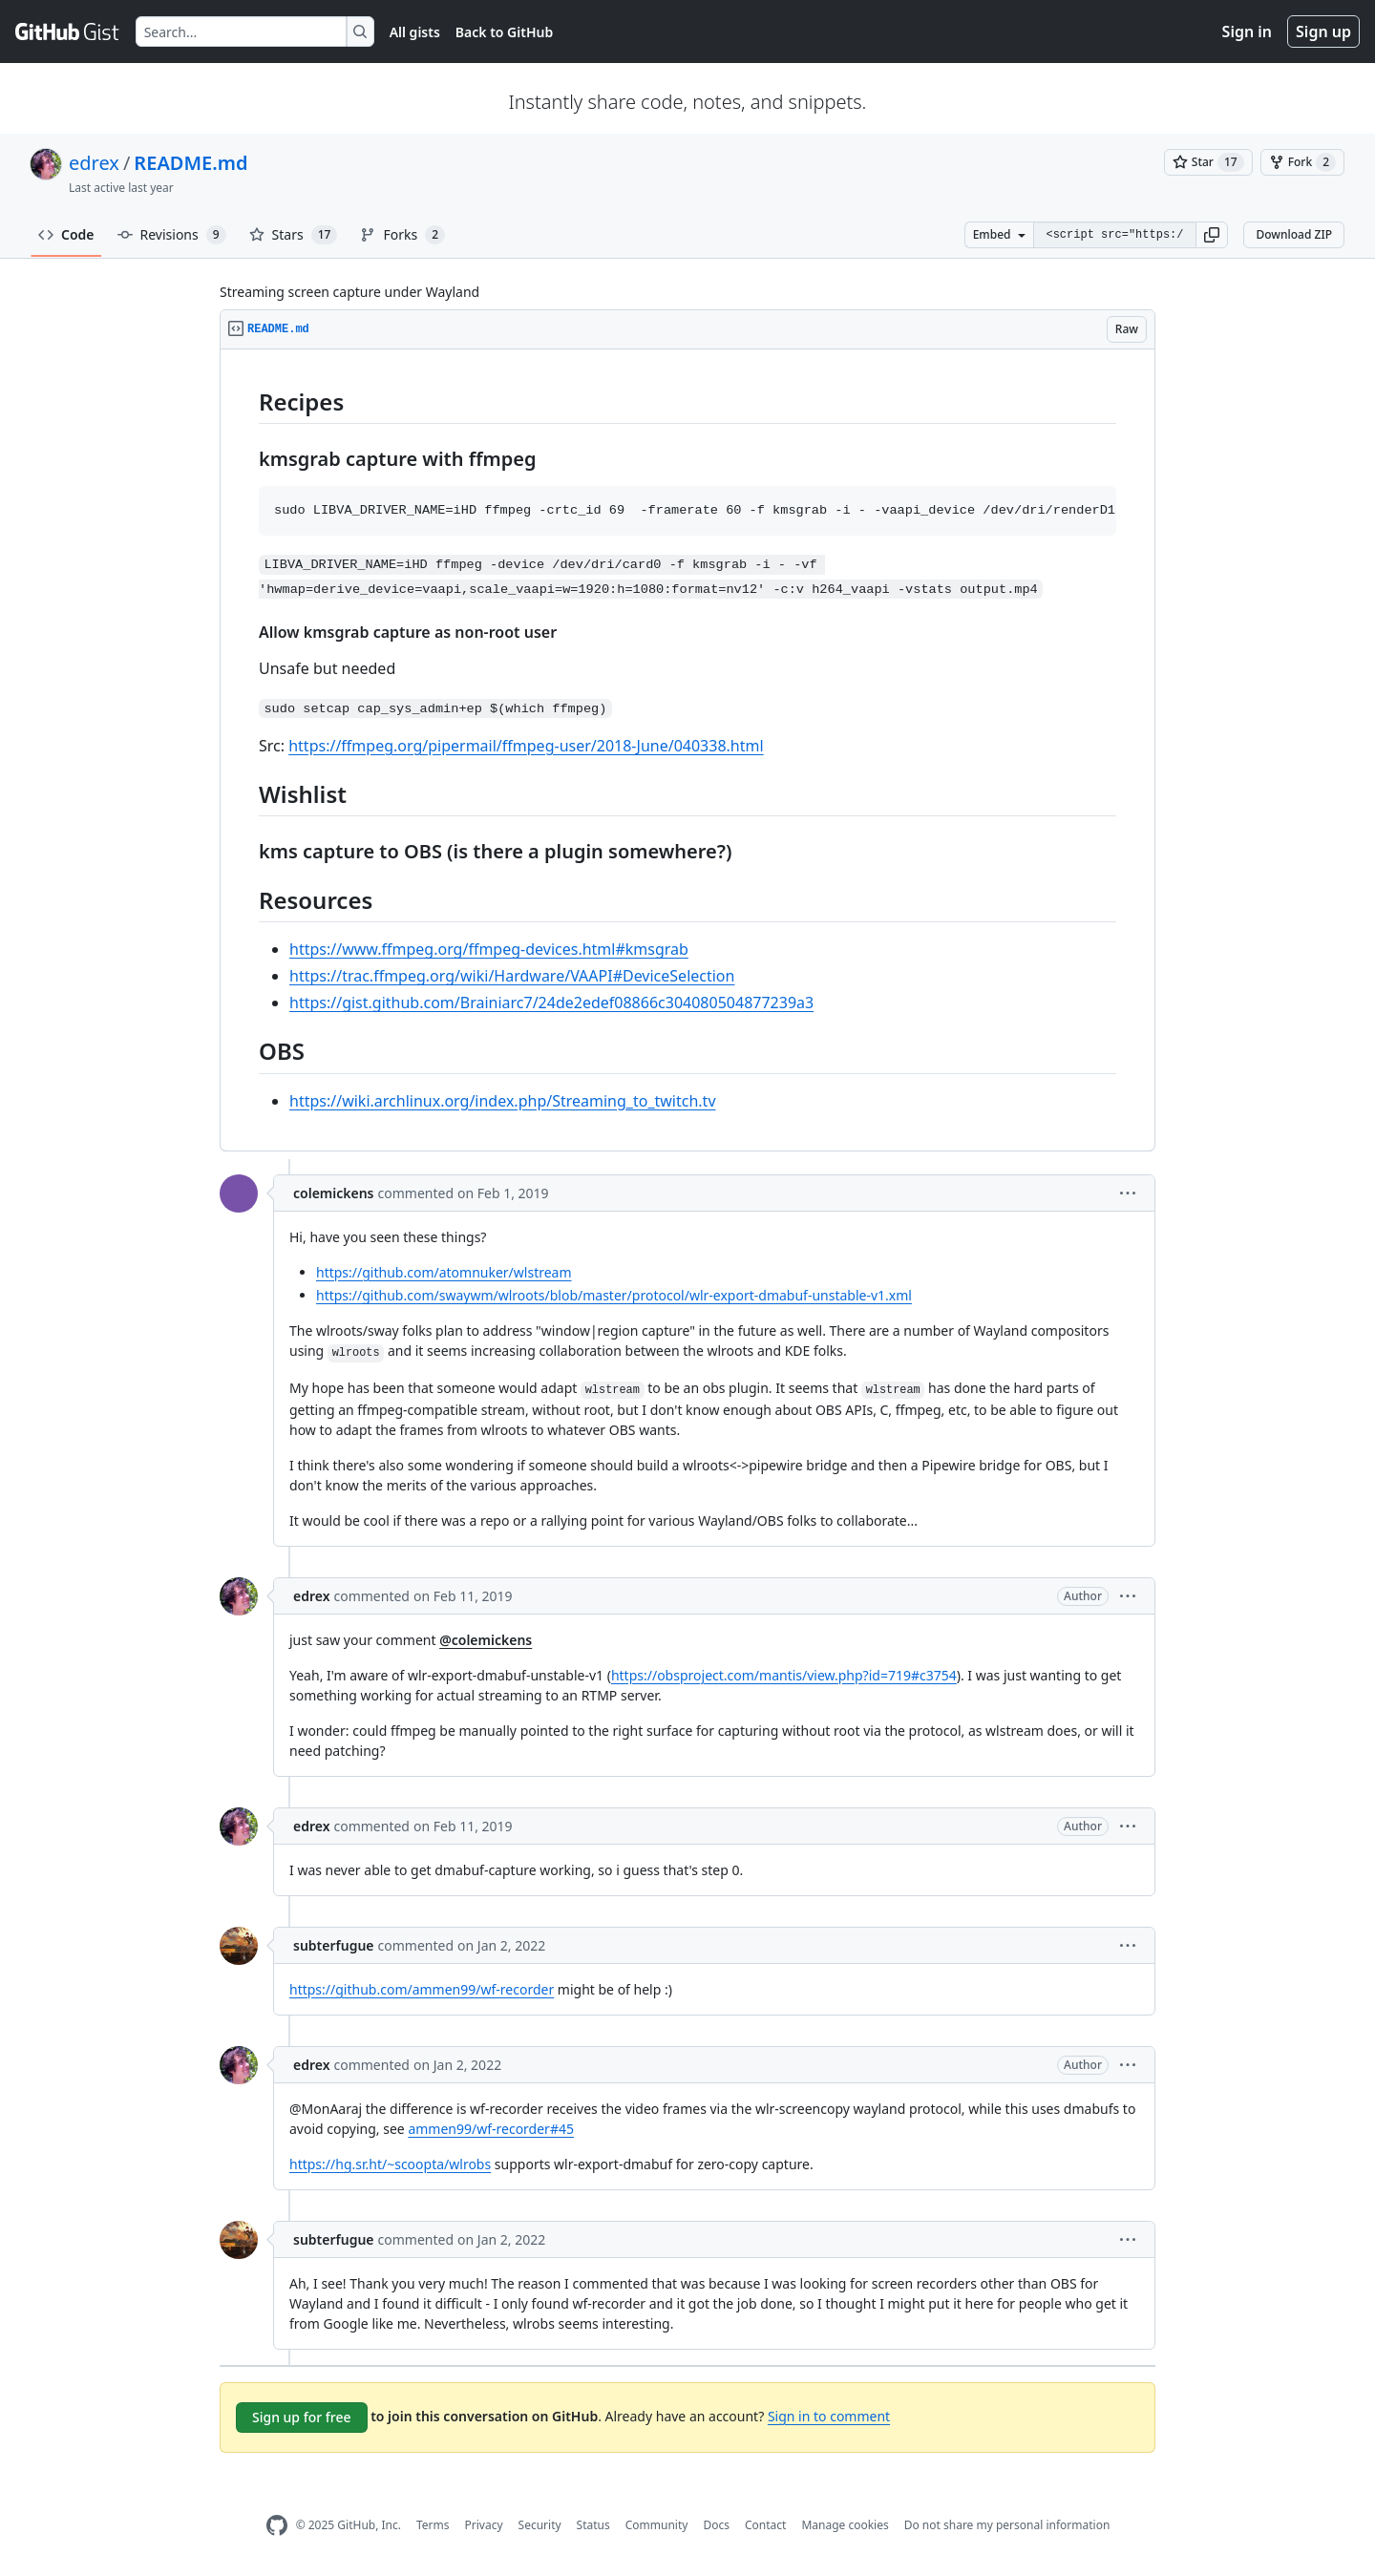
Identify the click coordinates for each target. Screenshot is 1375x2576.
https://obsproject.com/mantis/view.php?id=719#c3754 (784, 1675)
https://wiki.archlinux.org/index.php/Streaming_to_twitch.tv (502, 1100)
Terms (433, 2525)
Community (656, 2525)
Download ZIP (1294, 234)
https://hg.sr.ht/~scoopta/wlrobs (390, 2164)
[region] (687, 750)
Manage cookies (844, 2525)
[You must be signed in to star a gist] (1208, 162)
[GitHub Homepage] (276, 2526)
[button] (1211, 235)
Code (66, 234)
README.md (190, 163)
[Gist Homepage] (67, 31)
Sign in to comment (829, 2416)
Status (593, 2525)
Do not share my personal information (1007, 2525)
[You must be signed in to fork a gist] (1302, 162)
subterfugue (333, 1945)
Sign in (1247, 31)
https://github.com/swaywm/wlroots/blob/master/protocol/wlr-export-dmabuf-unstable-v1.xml (614, 1295)
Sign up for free (301, 2417)
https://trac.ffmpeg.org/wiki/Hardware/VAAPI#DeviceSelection (511, 975)
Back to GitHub (504, 32)
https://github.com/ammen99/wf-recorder (421, 1989)
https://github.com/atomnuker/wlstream (444, 1272)
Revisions (171, 234)
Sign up (1323, 31)
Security (539, 2525)
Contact (765, 2525)
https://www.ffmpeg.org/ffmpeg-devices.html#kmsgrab (488, 949)
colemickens (333, 1193)
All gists (415, 32)
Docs (716, 2525)
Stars (293, 234)
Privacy (484, 2525)
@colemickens (485, 1640)
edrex (94, 163)
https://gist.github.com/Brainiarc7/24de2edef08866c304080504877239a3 (551, 1002)
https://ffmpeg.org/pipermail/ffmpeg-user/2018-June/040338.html (525, 745)
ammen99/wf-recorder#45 (491, 2129)
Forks (402, 234)
